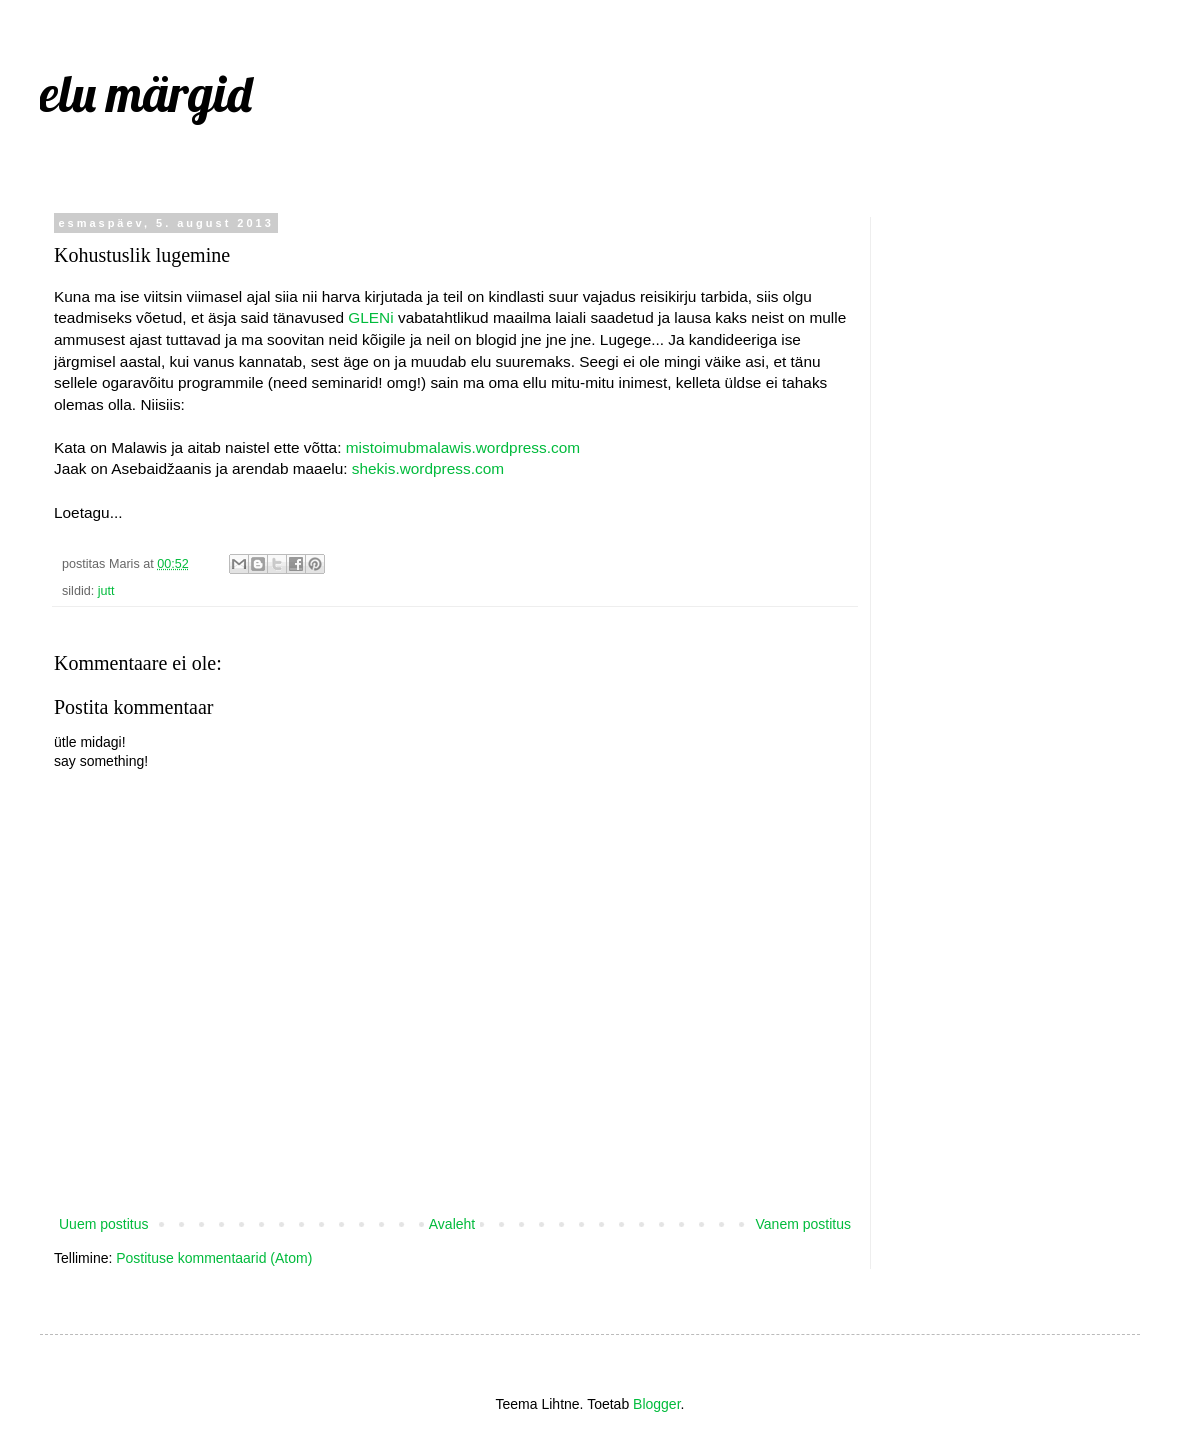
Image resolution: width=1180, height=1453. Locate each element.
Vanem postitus (803, 1224)
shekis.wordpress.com (428, 468)
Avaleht (452, 1224)
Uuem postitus (103, 1224)
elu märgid (146, 93)
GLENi (370, 317)
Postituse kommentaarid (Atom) (214, 1258)
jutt (106, 591)
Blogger (656, 1404)
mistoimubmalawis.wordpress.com (463, 447)
